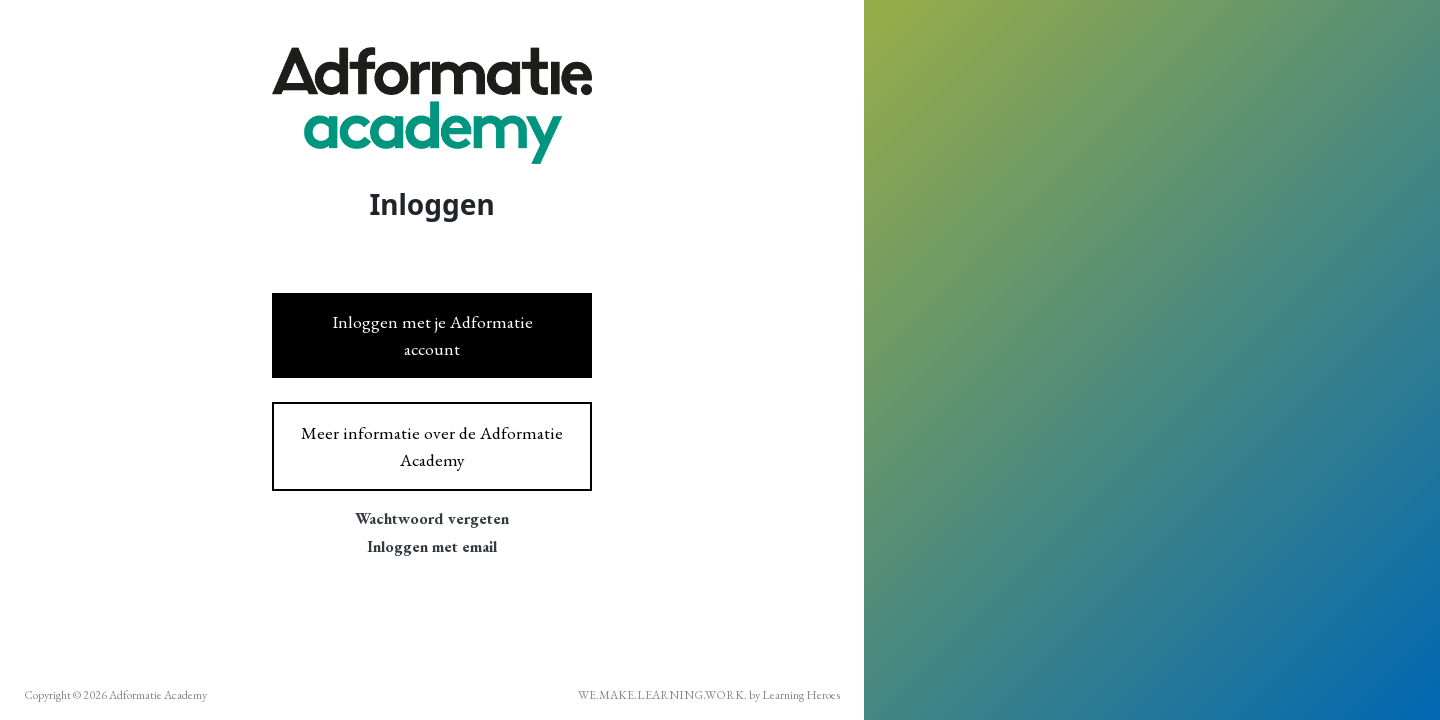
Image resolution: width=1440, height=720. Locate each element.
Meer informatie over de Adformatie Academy (432, 445)
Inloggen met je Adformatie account (432, 334)
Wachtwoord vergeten (432, 518)
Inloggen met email (432, 546)
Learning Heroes (801, 695)
